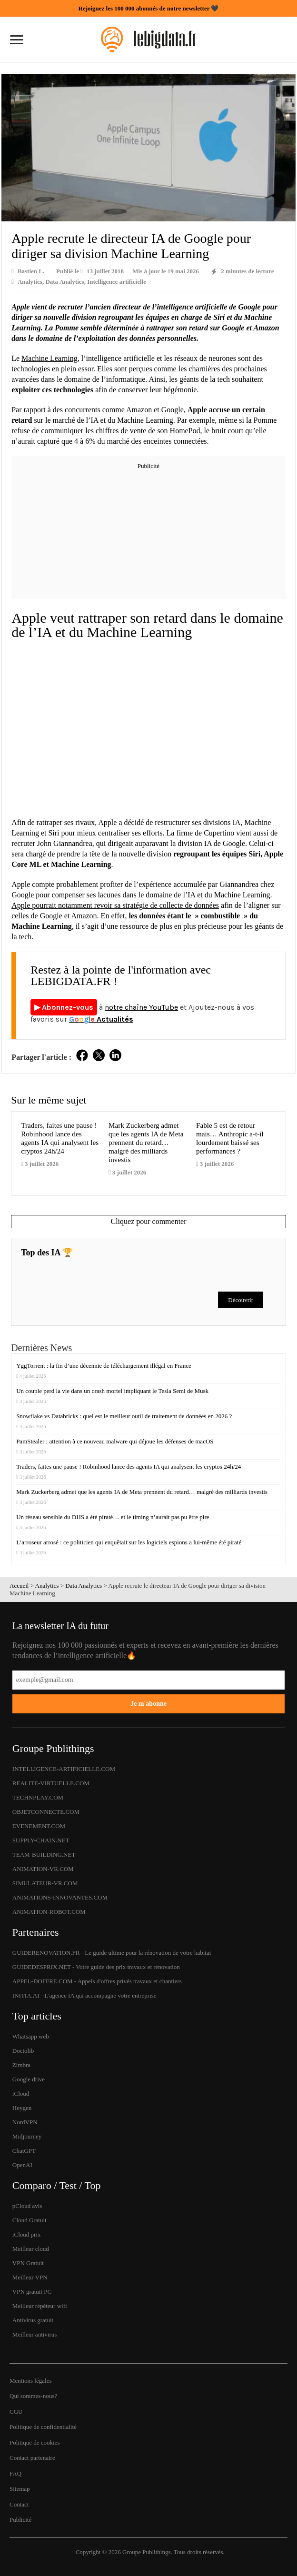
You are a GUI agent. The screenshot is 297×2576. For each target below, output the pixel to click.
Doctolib (23, 2050)
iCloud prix (26, 2234)
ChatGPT (24, 2150)
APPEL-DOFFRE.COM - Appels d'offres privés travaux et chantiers (97, 1981)
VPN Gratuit (28, 2263)
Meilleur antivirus (34, 2334)
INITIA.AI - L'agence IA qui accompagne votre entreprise (84, 1995)
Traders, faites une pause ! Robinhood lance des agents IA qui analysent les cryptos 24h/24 (60, 1138)
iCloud (20, 2093)
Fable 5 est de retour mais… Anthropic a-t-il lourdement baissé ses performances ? (230, 1138)
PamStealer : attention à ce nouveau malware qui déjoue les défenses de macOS (115, 1441)
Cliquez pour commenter (148, 1221)
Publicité (20, 2519)
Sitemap (20, 2488)
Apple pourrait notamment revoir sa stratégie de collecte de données (115, 905)
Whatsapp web (30, 2036)
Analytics (30, 281)
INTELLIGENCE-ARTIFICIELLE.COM (63, 1768)
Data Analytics (64, 281)
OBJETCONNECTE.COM (45, 1811)
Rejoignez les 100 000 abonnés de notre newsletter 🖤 (149, 8)
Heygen (21, 2107)
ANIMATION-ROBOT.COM (49, 1911)
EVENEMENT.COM (38, 1826)
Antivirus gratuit (32, 2320)
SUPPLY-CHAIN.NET (40, 1840)
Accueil (19, 1585)
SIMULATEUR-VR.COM (45, 1883)
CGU (16, 2411)
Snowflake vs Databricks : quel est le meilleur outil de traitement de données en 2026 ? (124, 1416)
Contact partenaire (32, 2457)
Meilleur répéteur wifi (39, 2305)
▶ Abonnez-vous (63, 1007)
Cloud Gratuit (29, 2220)
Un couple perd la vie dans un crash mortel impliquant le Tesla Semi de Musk (113, 1390)
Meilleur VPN (30, 2277)
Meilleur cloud (30, 2248)
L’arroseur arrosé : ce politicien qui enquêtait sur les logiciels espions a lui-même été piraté (129, 1542)
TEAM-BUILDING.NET (44, 1854)
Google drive (28, 2079)
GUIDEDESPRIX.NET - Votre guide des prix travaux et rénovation (96, 1966)
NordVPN (25, 2122)
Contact (19, 2504)
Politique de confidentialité (43, 2426)
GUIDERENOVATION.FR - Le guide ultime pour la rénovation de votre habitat (111, 1952)
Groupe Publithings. (148, 2552)
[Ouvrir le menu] (16, 41)
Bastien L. (31, 271)
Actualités (101, 1019)
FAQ (15, 2473)
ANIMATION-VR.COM (43, 1868)
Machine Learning (49, 358)
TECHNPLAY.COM (37, 1797)
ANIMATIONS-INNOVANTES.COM (60, 1897)
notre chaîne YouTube (141, 1007)
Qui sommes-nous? (33, 2395)
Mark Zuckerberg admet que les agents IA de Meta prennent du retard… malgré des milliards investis (146, 1142)
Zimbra (21, 2065)
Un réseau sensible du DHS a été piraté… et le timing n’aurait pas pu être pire (112, 1517)
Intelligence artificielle (116, 281)
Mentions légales (30, 2380)
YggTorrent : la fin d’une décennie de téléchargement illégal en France (103, 1365)
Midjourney (26, 2136)
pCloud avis (27, 2205)
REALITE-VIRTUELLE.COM (50, 1783)
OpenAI (22, 2164)
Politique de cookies (34, 2442)
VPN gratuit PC (31, 2291)
